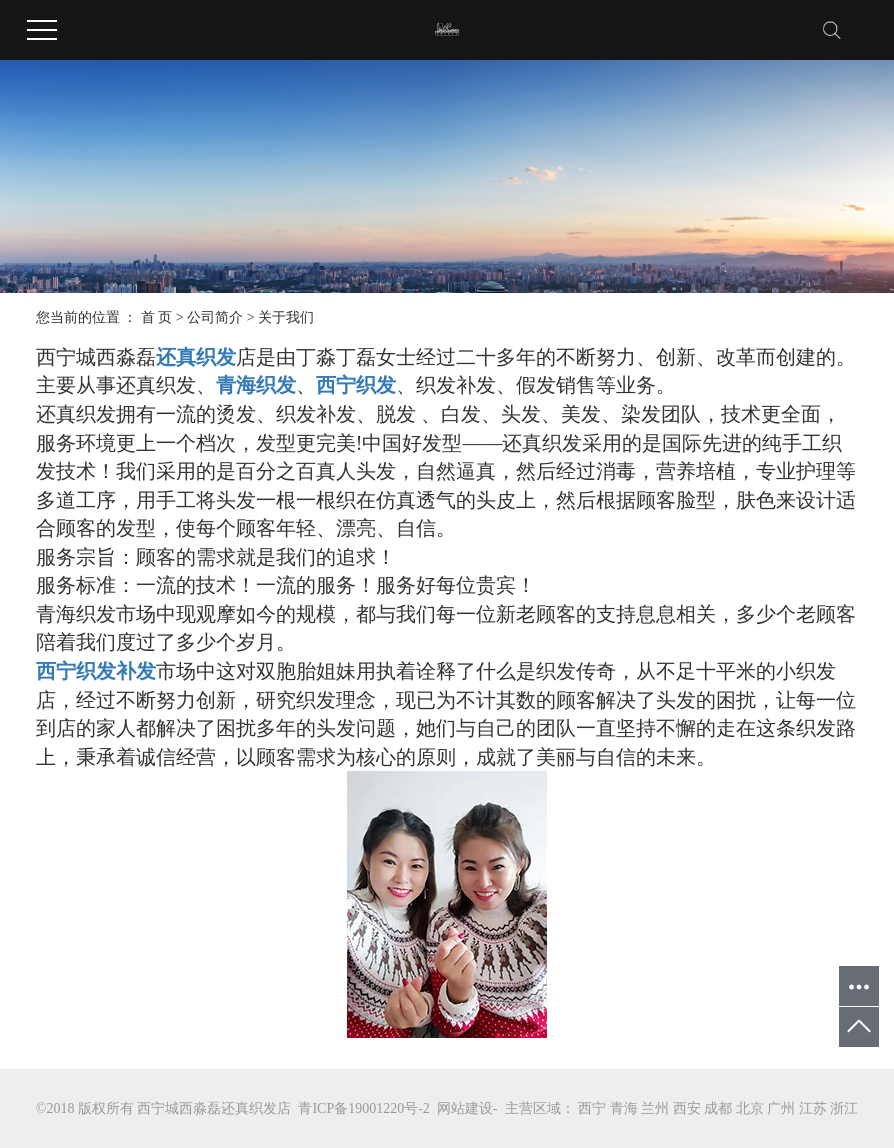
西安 (687, 1108)
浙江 (844, 1108)
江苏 (813, 1108)
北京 (750, 1108)
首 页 (157, 317)
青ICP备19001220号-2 (363, 1108)
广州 (781, 1108)
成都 (718, 1108)
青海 (624, 1108)
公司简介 (215, 317)
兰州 (655, 1108)
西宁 (592, 1108)
